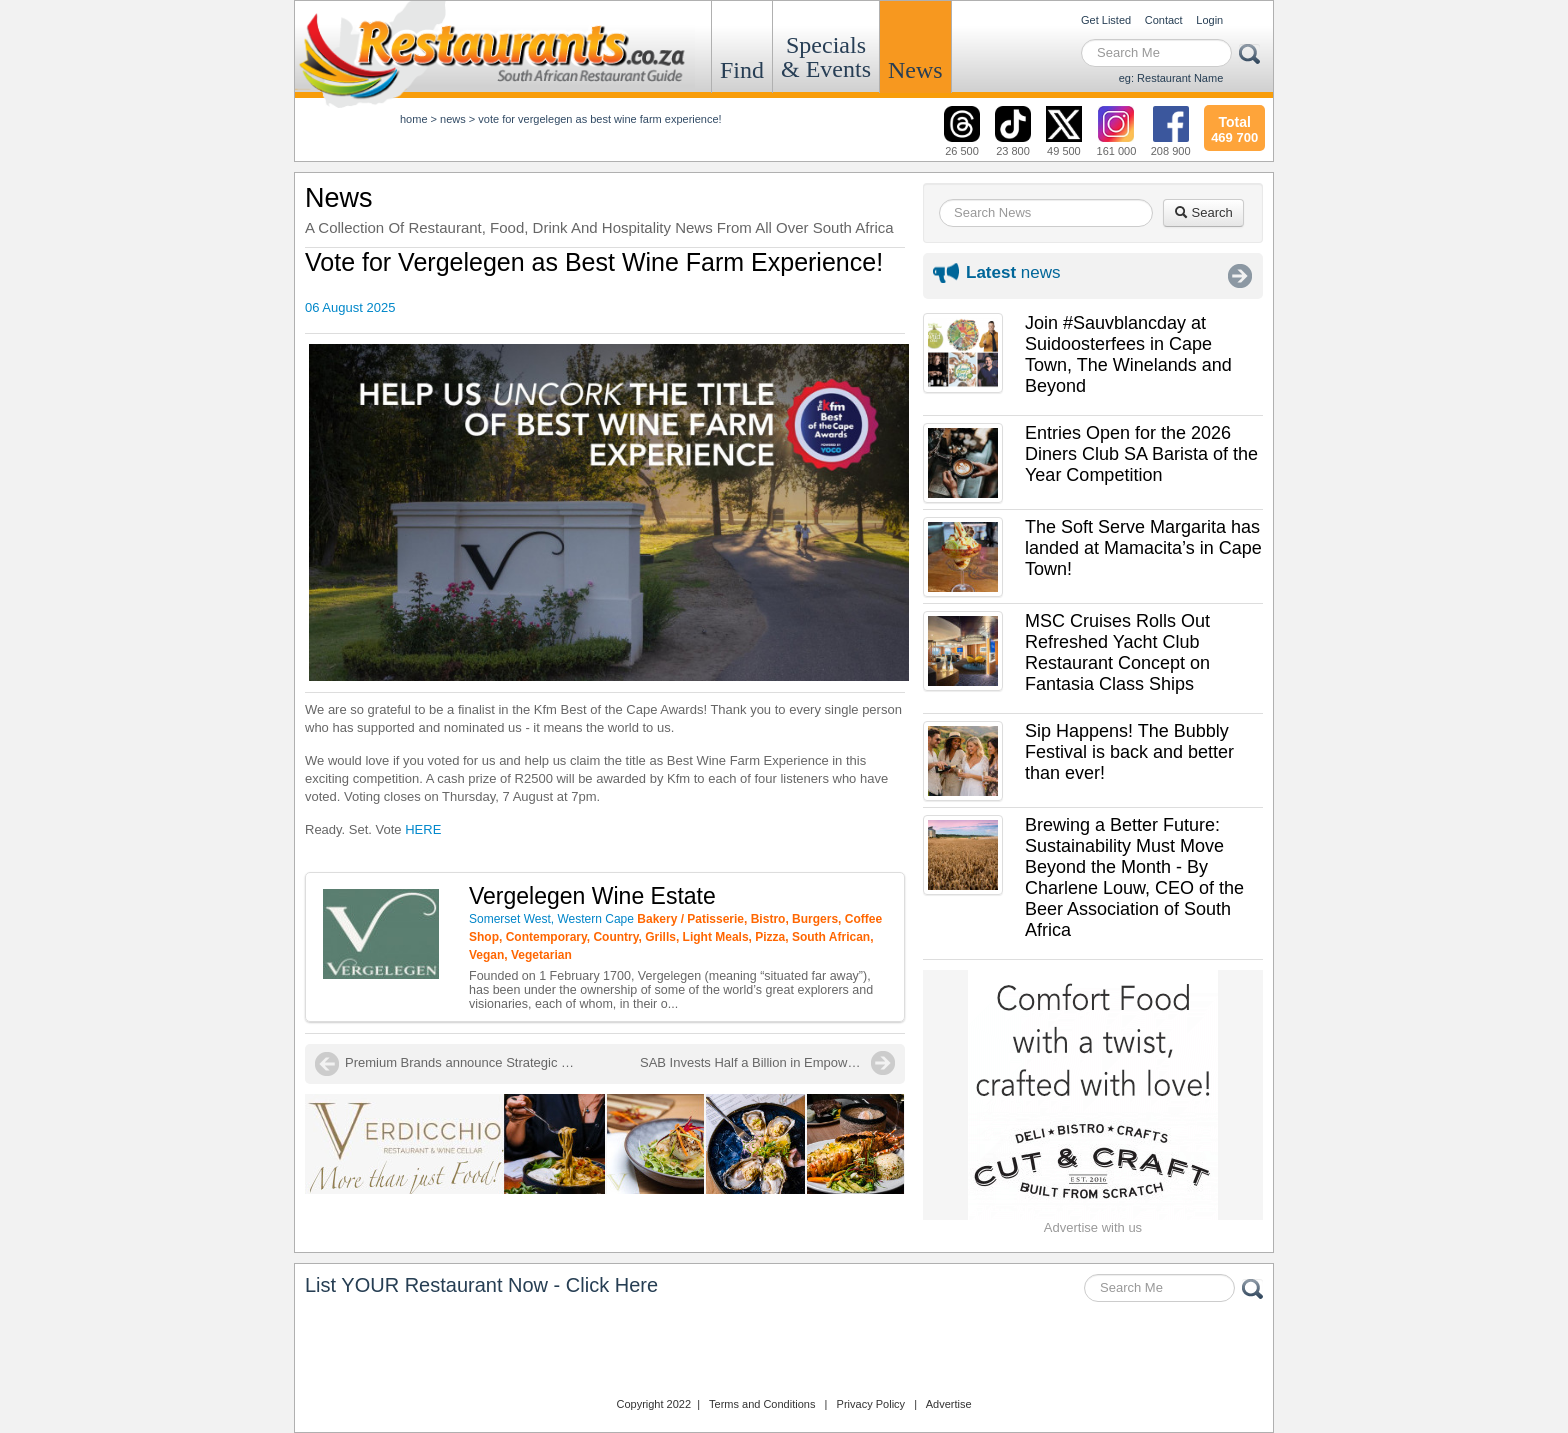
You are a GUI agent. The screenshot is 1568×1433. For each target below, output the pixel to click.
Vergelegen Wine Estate (592, 896)
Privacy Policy (871, 1404)
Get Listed (1106, 20)
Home (414, 119)
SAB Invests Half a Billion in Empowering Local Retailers (767, 1062)
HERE (423, 829)
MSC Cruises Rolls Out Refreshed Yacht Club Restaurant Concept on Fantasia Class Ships (1117, 652)
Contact (1164, 20)
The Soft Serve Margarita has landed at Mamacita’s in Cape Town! (1143, 548)
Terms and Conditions (762, 1404)
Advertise (949, 1404)
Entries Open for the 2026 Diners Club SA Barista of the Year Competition (1141, 454)
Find (742, 70)
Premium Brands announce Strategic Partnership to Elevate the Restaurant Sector (465, 1062)
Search (1203, 212)
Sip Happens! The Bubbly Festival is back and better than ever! (1129, 752)
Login (1209, 20)
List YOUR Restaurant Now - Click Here (481, 1285)
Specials (826, 57)
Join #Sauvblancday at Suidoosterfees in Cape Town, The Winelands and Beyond (1128, 354)
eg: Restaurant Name (1171, 78)
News (915, 70)
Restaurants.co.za (784, 1352)
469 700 (1234, 127)
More (1240, 276)
